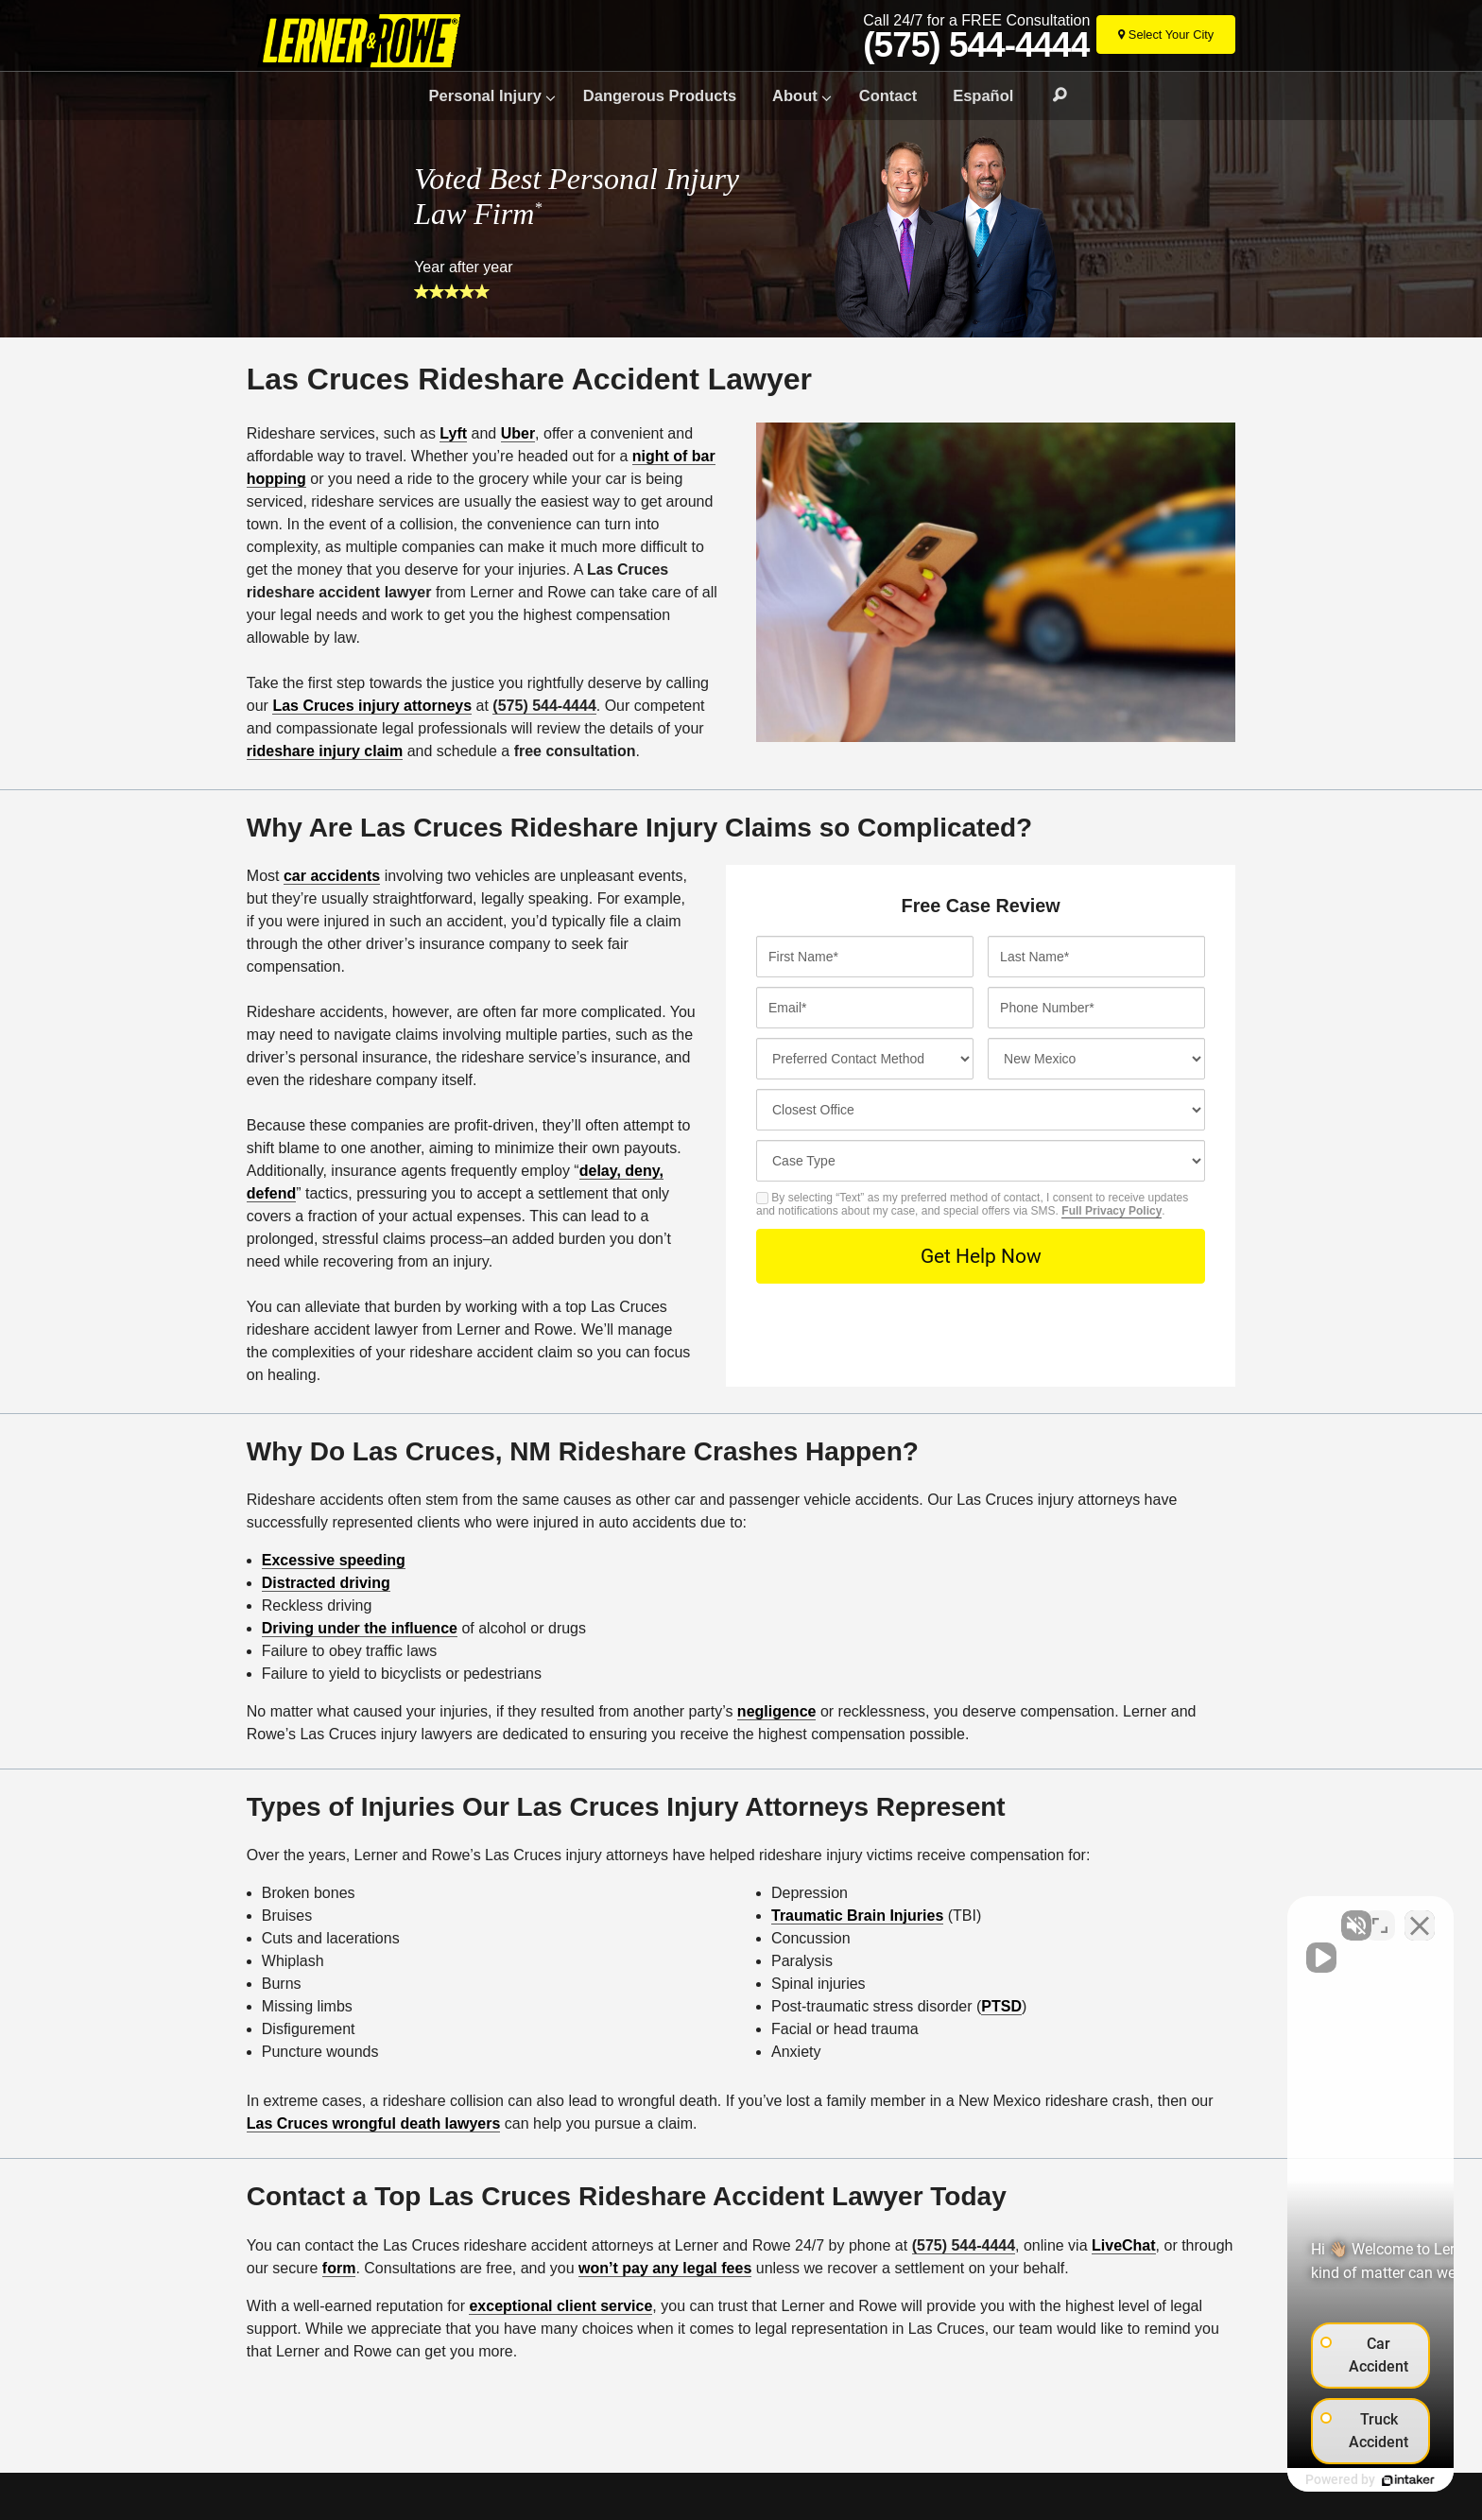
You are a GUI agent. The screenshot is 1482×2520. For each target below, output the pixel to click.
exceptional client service (560, 2306)
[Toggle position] (1380, 1916)
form (339, 2268)
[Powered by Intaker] (1317, 2480)
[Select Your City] (1165, 34)
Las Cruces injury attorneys (372, 706)
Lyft (453, 433)
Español (983, 95)
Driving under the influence (359, 1628)
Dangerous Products (659, 95)
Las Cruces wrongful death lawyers (374, 2123)
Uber (518, 433)
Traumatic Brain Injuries (857, 1915)
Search (1051, 95)
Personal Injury (485, 95)
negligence (777, 1711)
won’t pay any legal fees (664, 2268)
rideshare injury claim (325, 751)
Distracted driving (326, 1583)
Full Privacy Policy (1111, 1210)
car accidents (332, 876)
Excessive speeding (333, 1560)
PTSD (1001, 2006)
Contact (888, 95)
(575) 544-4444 (976, 45)
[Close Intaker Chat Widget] (1419, 1916)
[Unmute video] (1147, 1916)
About (795, 95)
